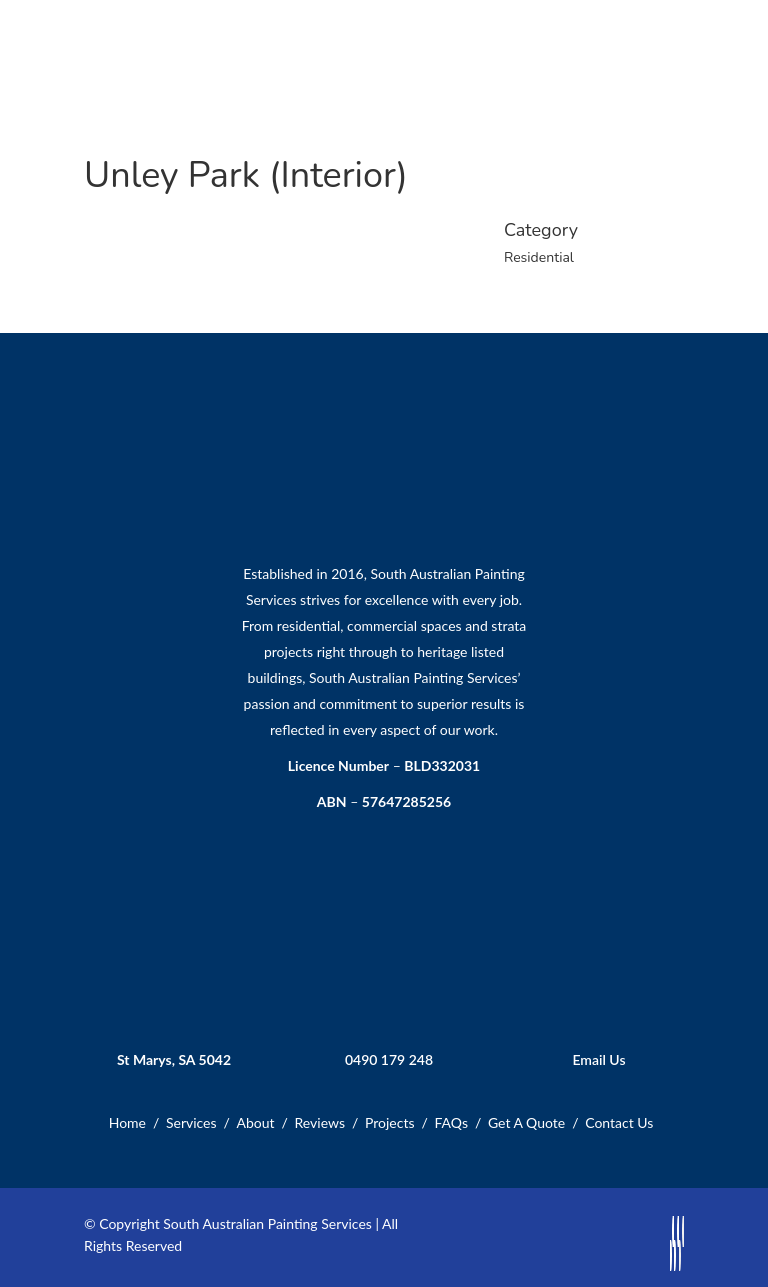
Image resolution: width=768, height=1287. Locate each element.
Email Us (598, 1059)
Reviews (320, 1122)
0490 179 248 (389, 1059)
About (256, 1122)
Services (191, 1122)
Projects (390, 1122)
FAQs (450, 1122)
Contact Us (619, 1122)
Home (127, 1122)
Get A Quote (526, 1122)
